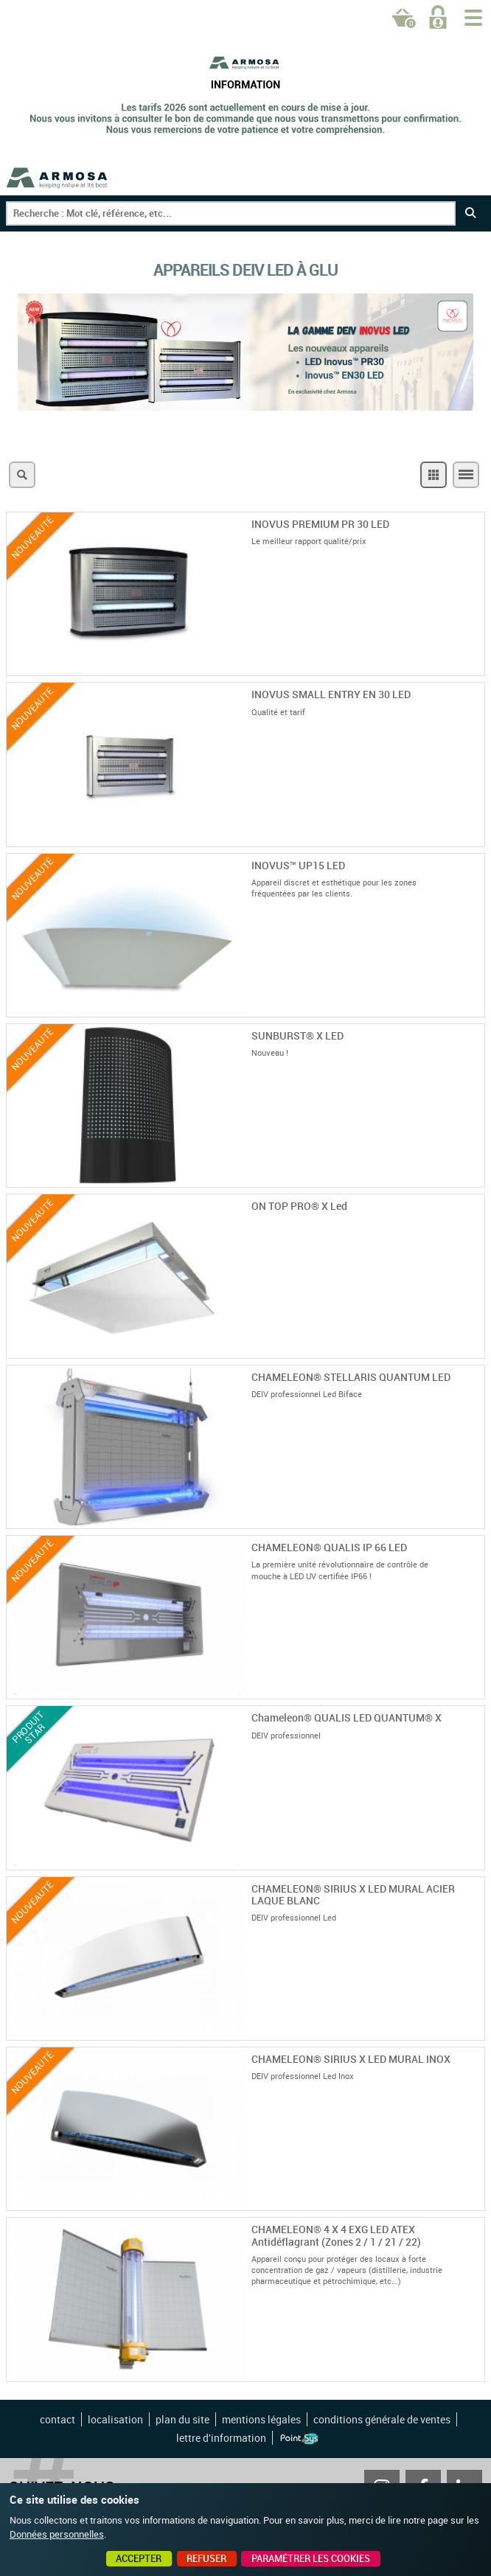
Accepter (138, 2558)
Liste (466, 475)
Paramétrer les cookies (310, 2558)
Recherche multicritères (22, 475)
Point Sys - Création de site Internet (299, 2439)
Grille (433, 475)
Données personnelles (57, 2534)
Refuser (206, 2558)
